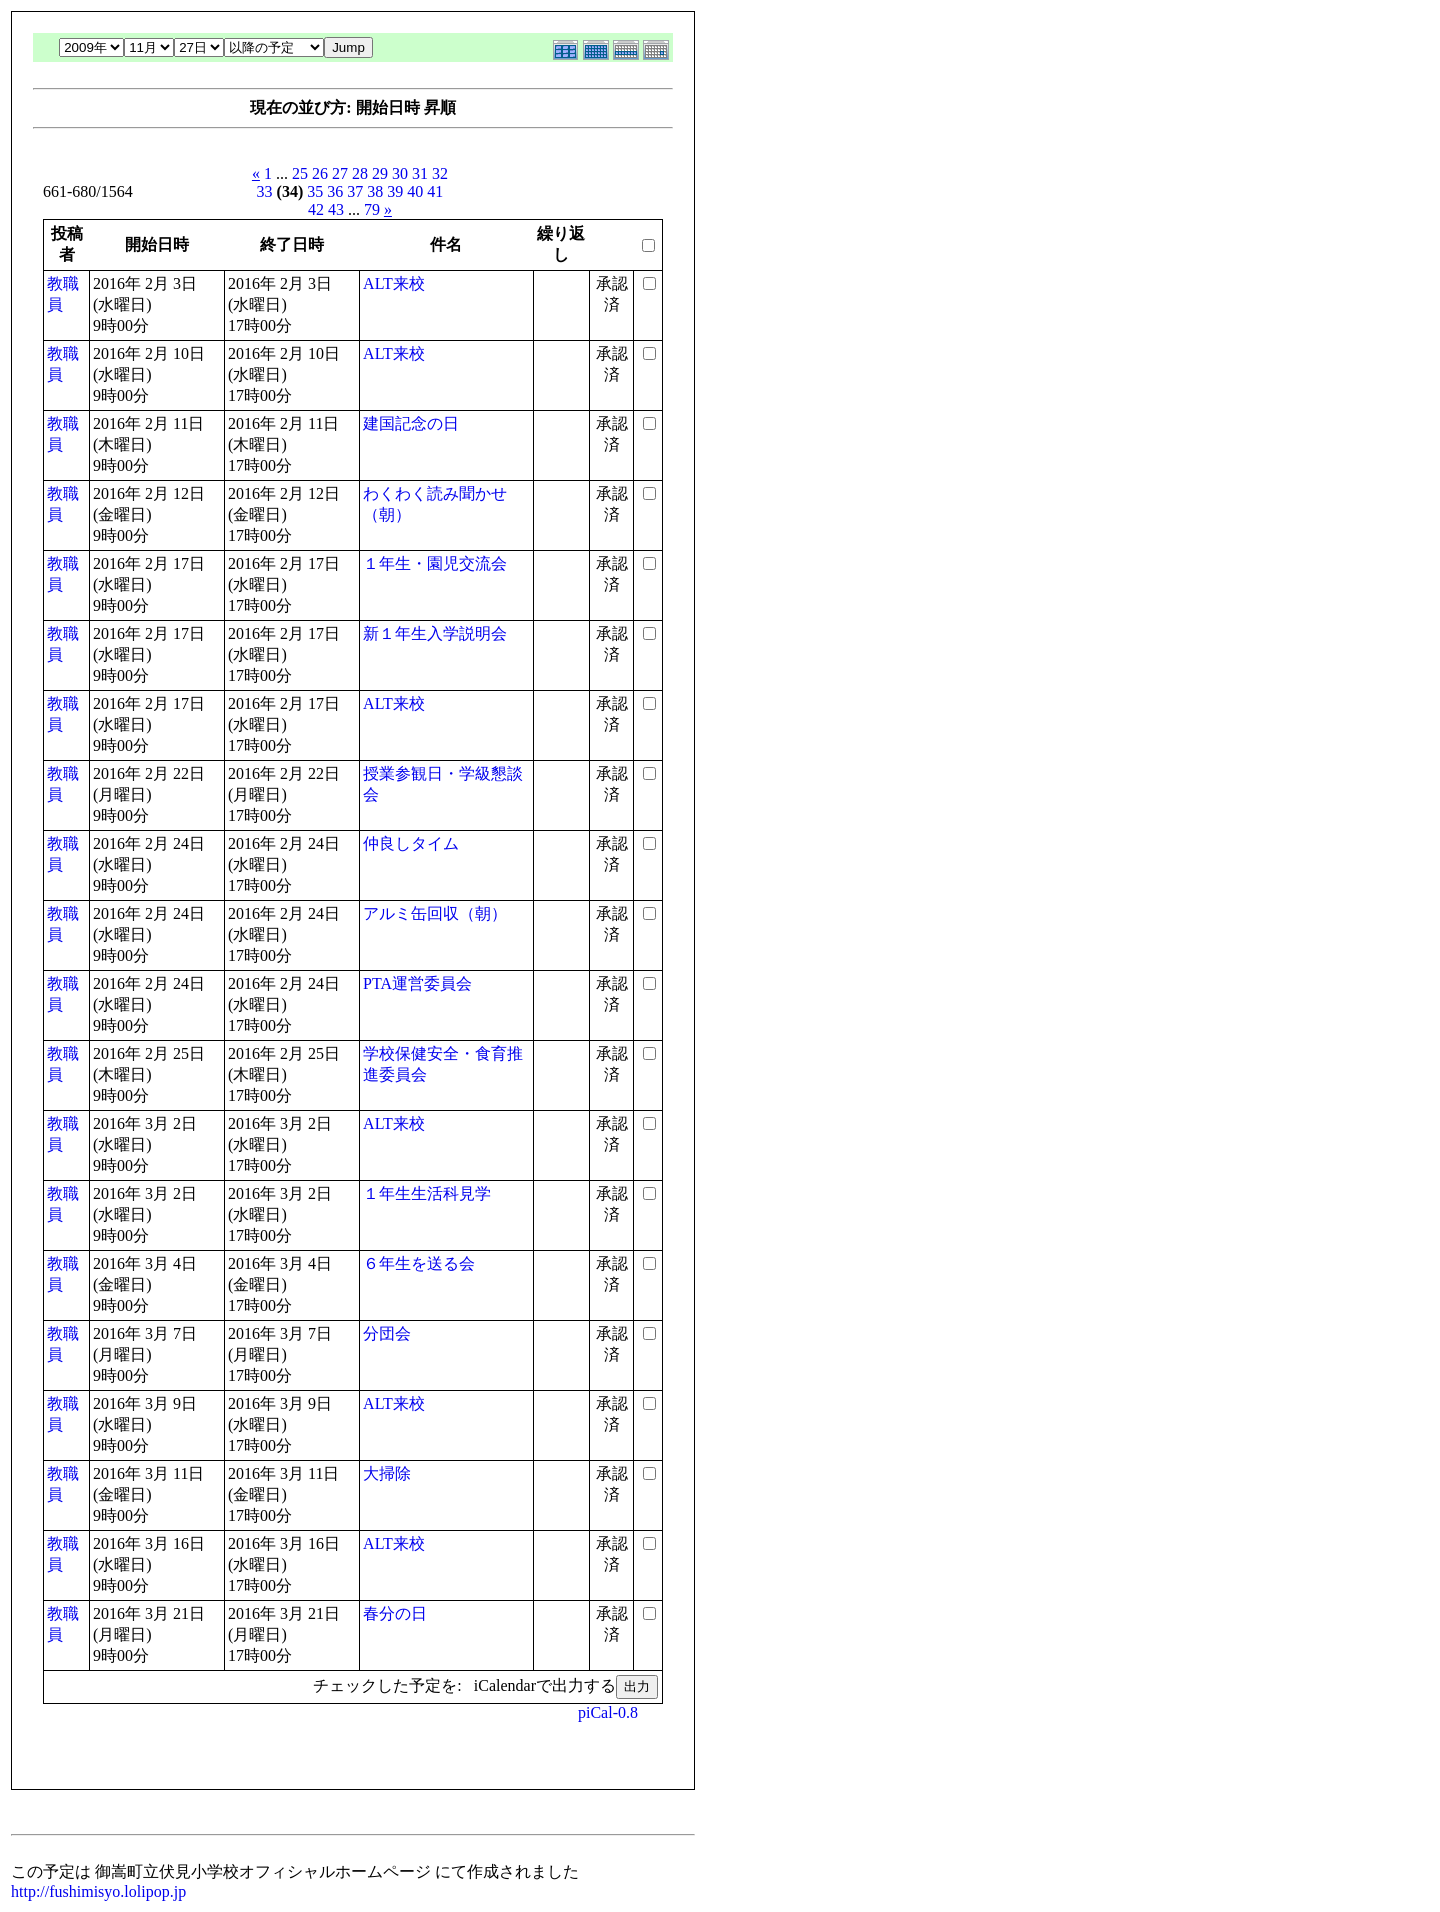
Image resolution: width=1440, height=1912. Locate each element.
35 (315, 191)
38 (375, 191)
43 (336, 209)
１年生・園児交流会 (435, 563)
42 (316, 209)
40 (415, 191)
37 (355, 191)
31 (420, 173)
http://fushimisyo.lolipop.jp (98, 1891)
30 (400, 173)
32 (440, 173)
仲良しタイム (411, 843)
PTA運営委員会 (417, 983)
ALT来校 (394, 283)
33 (265, 191)
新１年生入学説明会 (435, 633)
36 (335, 191)
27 (340, 173)
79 (372, 209)
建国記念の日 (411, 423)
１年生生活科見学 (427, 1193)
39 (395, 191)
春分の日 (395, 1613)
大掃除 (387, 1473)
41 (435, 191)
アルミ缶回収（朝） (435, 913)
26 (320, 173)
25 (300, 173)
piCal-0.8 (608, 1712)
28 (360, 173)
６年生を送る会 (419, 1263)
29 (380, 173)
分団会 (387, 1333)
